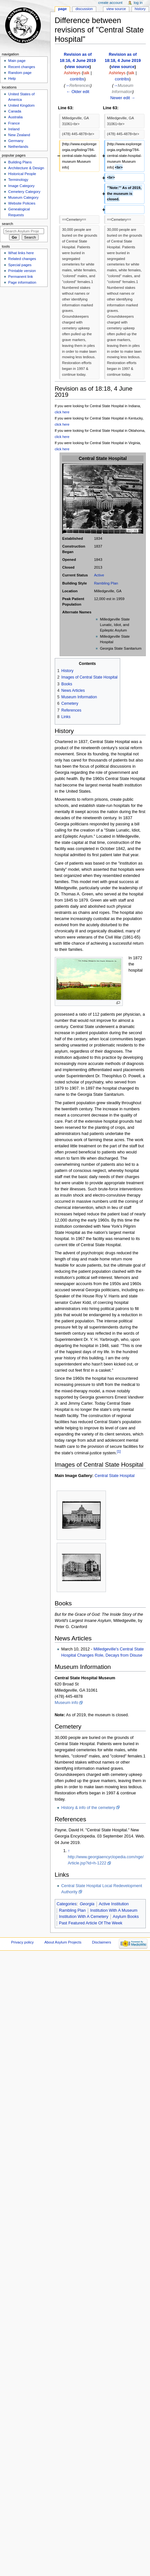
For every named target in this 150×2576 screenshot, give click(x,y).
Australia (15, 117)
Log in (138, 3)
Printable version (22, 271)
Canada (14, 111)
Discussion (84, 9)
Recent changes (21, 67)
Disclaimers (101, 1942)
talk (86, 73)
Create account (110, 3)
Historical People (22, 174)
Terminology (18, 180)
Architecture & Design (26, 168)
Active (99, 575)
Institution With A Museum (113, 1910)
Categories (66, 1904)
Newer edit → (122, 98)
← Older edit (77, 91)
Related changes (22, 259)
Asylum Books (126, 1916)
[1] (119, 1451)
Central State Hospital (114, 1475)
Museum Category (23, 197)
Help (12, 78)
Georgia (87, 1904)
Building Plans (20, 162)
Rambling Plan (106, 583)
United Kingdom (21, 105)
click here (62, 412)
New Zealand (19, 135)
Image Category (21, 186)
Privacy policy (22, 1942)
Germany (15, 141)
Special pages (19, 265)
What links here (21, 253)
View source (116, 9)
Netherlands (18, 146)
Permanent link (20, 276)
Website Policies (21, 203)
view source (78, 67)
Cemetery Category (24, 192)
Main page (17, 61)
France (14, 123)
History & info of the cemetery (88, 1807)
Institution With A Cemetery (83, 1916)
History (140, 9)
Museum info (66, 1702)
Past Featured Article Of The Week (90, 1923)
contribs (77, 79)
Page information (22, 282)
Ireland (13, 129)
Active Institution (114, 1904)
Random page (19, 73)
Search (7, 224)
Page (62, 9)
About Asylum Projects (62, 1942)
